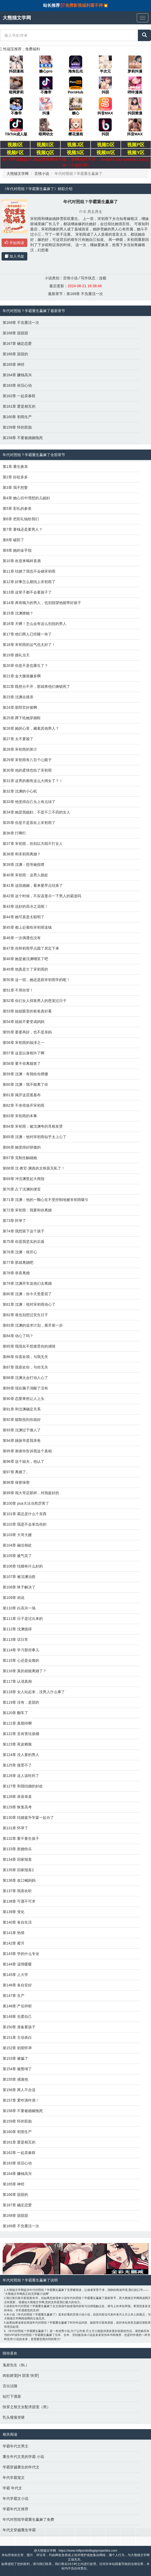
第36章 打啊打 (14, 833)
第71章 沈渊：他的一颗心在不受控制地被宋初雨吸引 (45, 1200)
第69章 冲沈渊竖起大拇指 (23, 1179)
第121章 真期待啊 (17, 1723)
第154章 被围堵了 (17, 2069)
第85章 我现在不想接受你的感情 (29, 1346)
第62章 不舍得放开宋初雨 (23, 1105)
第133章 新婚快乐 (17, 1849)
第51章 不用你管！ (18, 990)
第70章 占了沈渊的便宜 (22, 1189)
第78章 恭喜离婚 (16, 1273)
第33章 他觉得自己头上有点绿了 (29, 802)
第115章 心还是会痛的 (21, 1660)
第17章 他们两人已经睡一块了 (27, 634)
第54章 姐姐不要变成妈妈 (23, 1022)
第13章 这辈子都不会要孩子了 (27, 592)
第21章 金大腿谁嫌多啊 (22, 676)
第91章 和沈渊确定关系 (22, 1409)
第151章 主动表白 (17, 2037)
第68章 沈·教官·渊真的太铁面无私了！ (34, 1168)
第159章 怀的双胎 (17, 427)
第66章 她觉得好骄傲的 (22, 1147)
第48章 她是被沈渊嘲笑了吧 (25, 959)
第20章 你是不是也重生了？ (25, 665)
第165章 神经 (13, 364)
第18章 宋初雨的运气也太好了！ (29, 644)
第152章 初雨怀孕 (17, 2048)
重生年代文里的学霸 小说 (23, 2457)
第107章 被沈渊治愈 (19, 1577)
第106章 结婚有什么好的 (23, 1566)
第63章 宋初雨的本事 (20, 1116)
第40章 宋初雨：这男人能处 (25, 875)
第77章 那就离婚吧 (18, 1262)
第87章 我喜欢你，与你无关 (25, 1367)
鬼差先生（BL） (16, 2365)
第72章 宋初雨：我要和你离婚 (27, 1210)
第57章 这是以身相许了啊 (23, 1053)
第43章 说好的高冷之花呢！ (25, 906)
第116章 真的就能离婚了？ (24, 1671)
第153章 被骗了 (15, 2058)
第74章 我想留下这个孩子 (23, 1231)
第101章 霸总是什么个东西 (24, 1514)
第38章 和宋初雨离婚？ (22, 854)
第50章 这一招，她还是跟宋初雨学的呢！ (36, 980)
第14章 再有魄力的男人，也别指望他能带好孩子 (42, 603)
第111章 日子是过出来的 (23, 1618)
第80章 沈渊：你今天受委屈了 (27, 1294)
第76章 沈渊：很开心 (20, 1252)
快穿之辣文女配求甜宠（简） (26, 2407)
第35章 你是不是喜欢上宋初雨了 (29, 823)
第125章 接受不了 (17, 1765)
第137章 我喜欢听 (17, 1891)
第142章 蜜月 (13, 1943)
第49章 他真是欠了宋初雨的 (25, 969)
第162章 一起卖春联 (19, 396)
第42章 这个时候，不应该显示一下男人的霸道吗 (42, 896)
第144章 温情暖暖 (17, 1964)
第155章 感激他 (15, 2079)
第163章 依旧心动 (17, 385)
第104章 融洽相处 (17, 1545)
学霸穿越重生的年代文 (21, 2467)
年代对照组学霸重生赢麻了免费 (28, 2519)
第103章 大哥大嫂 (17, 1535)
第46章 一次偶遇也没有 (22, 938)
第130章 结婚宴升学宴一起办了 (28, 1817)
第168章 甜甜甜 (15, 333)
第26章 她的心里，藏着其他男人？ (31, 728)
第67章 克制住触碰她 (20, 1158)
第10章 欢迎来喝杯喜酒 (22, 561)
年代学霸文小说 (15, 2498)
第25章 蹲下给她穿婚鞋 (22, 718)
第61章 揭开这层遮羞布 (22, 1095)
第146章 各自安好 (17, 1985)
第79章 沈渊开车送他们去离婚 (27, 1283)
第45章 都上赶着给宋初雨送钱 (27, 927)
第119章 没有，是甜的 (21, 1702)
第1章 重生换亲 (15, 466)
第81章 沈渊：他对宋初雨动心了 (29, 1304)
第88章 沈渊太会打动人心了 (25, 1378)
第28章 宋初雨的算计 (20, 749)
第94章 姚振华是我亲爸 (22, 1440)
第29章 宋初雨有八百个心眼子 (27, 760)
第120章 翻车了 (15, 1713)
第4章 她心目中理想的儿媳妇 (26, 498)
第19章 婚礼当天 (16, 655)
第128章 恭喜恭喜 (17, 1796)
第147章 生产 (13, 1995)
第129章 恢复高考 (17, 1807)
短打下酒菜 (12, 2396)
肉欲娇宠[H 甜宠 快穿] (21, 2375)
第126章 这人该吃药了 (21, 1776)
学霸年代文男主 (15, 2446)
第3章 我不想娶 (15, 487)
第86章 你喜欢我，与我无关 (25, 1357)
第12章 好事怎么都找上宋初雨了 (29, 582)
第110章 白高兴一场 (19, 1608)
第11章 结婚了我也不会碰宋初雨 (29, 571)
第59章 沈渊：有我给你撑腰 (25, 1074)
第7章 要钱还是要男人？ (23, 529)
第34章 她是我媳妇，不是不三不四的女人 (36, 812)
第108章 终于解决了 (19, 1587)
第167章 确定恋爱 (17, 343)
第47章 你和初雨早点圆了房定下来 (31, 948)
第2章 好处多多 (15, 477)
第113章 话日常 (15, 1639)
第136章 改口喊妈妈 (19, 1880)
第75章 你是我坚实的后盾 (23, 1241)
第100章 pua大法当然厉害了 (26, 1503)
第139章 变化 (13, 1912)
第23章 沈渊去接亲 (18, 697)
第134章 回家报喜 (17, 1859)
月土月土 (94, 211)
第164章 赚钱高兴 (17, 375)
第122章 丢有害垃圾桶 (21, 1734)
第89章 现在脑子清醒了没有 (25, 1388)
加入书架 (14, 256)
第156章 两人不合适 (19, 2090)
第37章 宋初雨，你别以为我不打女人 (33, 843)
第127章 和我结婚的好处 (23, 1786)
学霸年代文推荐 (15, 2509)
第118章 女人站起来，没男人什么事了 (34, 1692)
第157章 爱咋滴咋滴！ (21, 2100)
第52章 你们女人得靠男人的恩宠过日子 (34, 1001)
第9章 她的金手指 (17, 550)
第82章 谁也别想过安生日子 (25, 1315)
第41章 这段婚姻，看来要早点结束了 (33, 885)
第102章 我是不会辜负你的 (24, 1524)
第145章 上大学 (15, 1975)
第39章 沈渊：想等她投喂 (23, 864)
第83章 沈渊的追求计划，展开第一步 (33, 1325)
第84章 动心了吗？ (18, 1336)
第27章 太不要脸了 (18, 739)
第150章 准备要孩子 (19, 2027)
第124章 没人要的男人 (21, 1755)
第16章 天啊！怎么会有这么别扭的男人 (34, 624)
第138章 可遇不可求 (19, 1901)
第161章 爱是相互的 (19, 406)
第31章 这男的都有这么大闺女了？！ (33, 781)
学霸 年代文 (12, 2488)
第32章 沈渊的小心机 (20, 791)
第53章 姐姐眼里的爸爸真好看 (27, 1011)
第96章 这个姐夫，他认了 (23, 1461)
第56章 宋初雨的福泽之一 (23, 1042)
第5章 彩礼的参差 (17, 508)
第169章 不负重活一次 (84, 294)
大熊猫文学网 (18, 173)
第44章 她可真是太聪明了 (23, 917)
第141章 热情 (13, 1933)
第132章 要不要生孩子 (21, 1838)
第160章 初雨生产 (17, 417)
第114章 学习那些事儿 (21, 1650)
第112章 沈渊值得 (17, 1629)
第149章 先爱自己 (17, 2016)
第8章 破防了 (13, 540)
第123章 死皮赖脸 (17, 1744)
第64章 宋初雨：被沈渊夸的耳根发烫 (33, 1126)
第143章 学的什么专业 (21, 1954)
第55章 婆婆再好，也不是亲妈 (27, 1032)
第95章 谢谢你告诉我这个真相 (27, 1451)
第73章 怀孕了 (14, 1220)
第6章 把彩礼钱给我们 (21, 519)
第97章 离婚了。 (16, 1472)
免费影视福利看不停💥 (86, 5)
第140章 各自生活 (17, 1922)
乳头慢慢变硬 (14, 2417)
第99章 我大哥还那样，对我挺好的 (31, 1493)
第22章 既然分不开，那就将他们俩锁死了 (36, 686)
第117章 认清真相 (17, 1681)
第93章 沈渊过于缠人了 (22, 1430)
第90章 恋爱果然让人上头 (23, 1399)
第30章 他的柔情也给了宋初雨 (27, 770)
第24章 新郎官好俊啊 (20, 707)
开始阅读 (14, 243)
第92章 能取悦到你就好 (22, 1419)
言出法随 (10, 2386)
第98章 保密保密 (16, 1482)
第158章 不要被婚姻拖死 (23, 438)
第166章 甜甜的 (15, 354)
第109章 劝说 (13, 1598)
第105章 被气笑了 (17, 1556)
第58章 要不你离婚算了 (22, 1063)
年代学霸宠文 (14, 2477)
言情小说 (41, 173)
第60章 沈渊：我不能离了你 (25, 1084)
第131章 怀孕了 (15, 1828)
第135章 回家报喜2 (18, 1870)
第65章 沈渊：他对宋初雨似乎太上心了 (34, 1137)
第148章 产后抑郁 (17, 2006)
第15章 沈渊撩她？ (18, 613)
